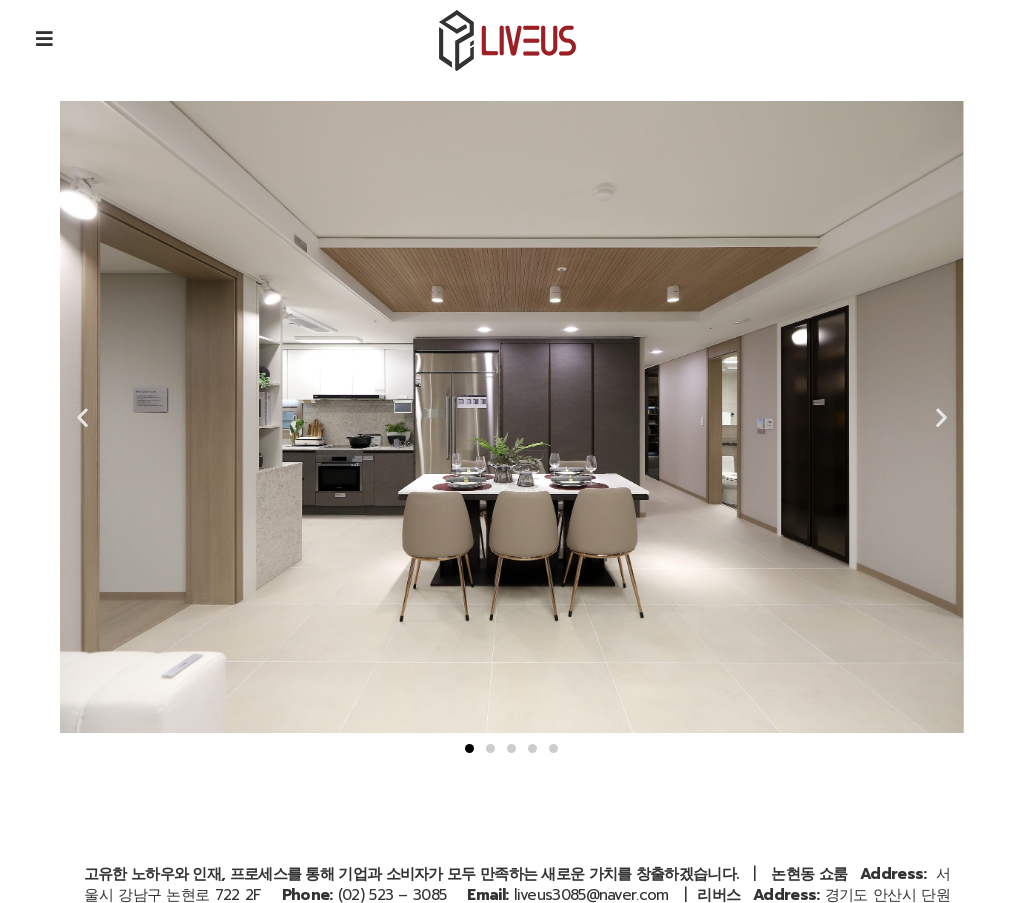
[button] (469, 748)
